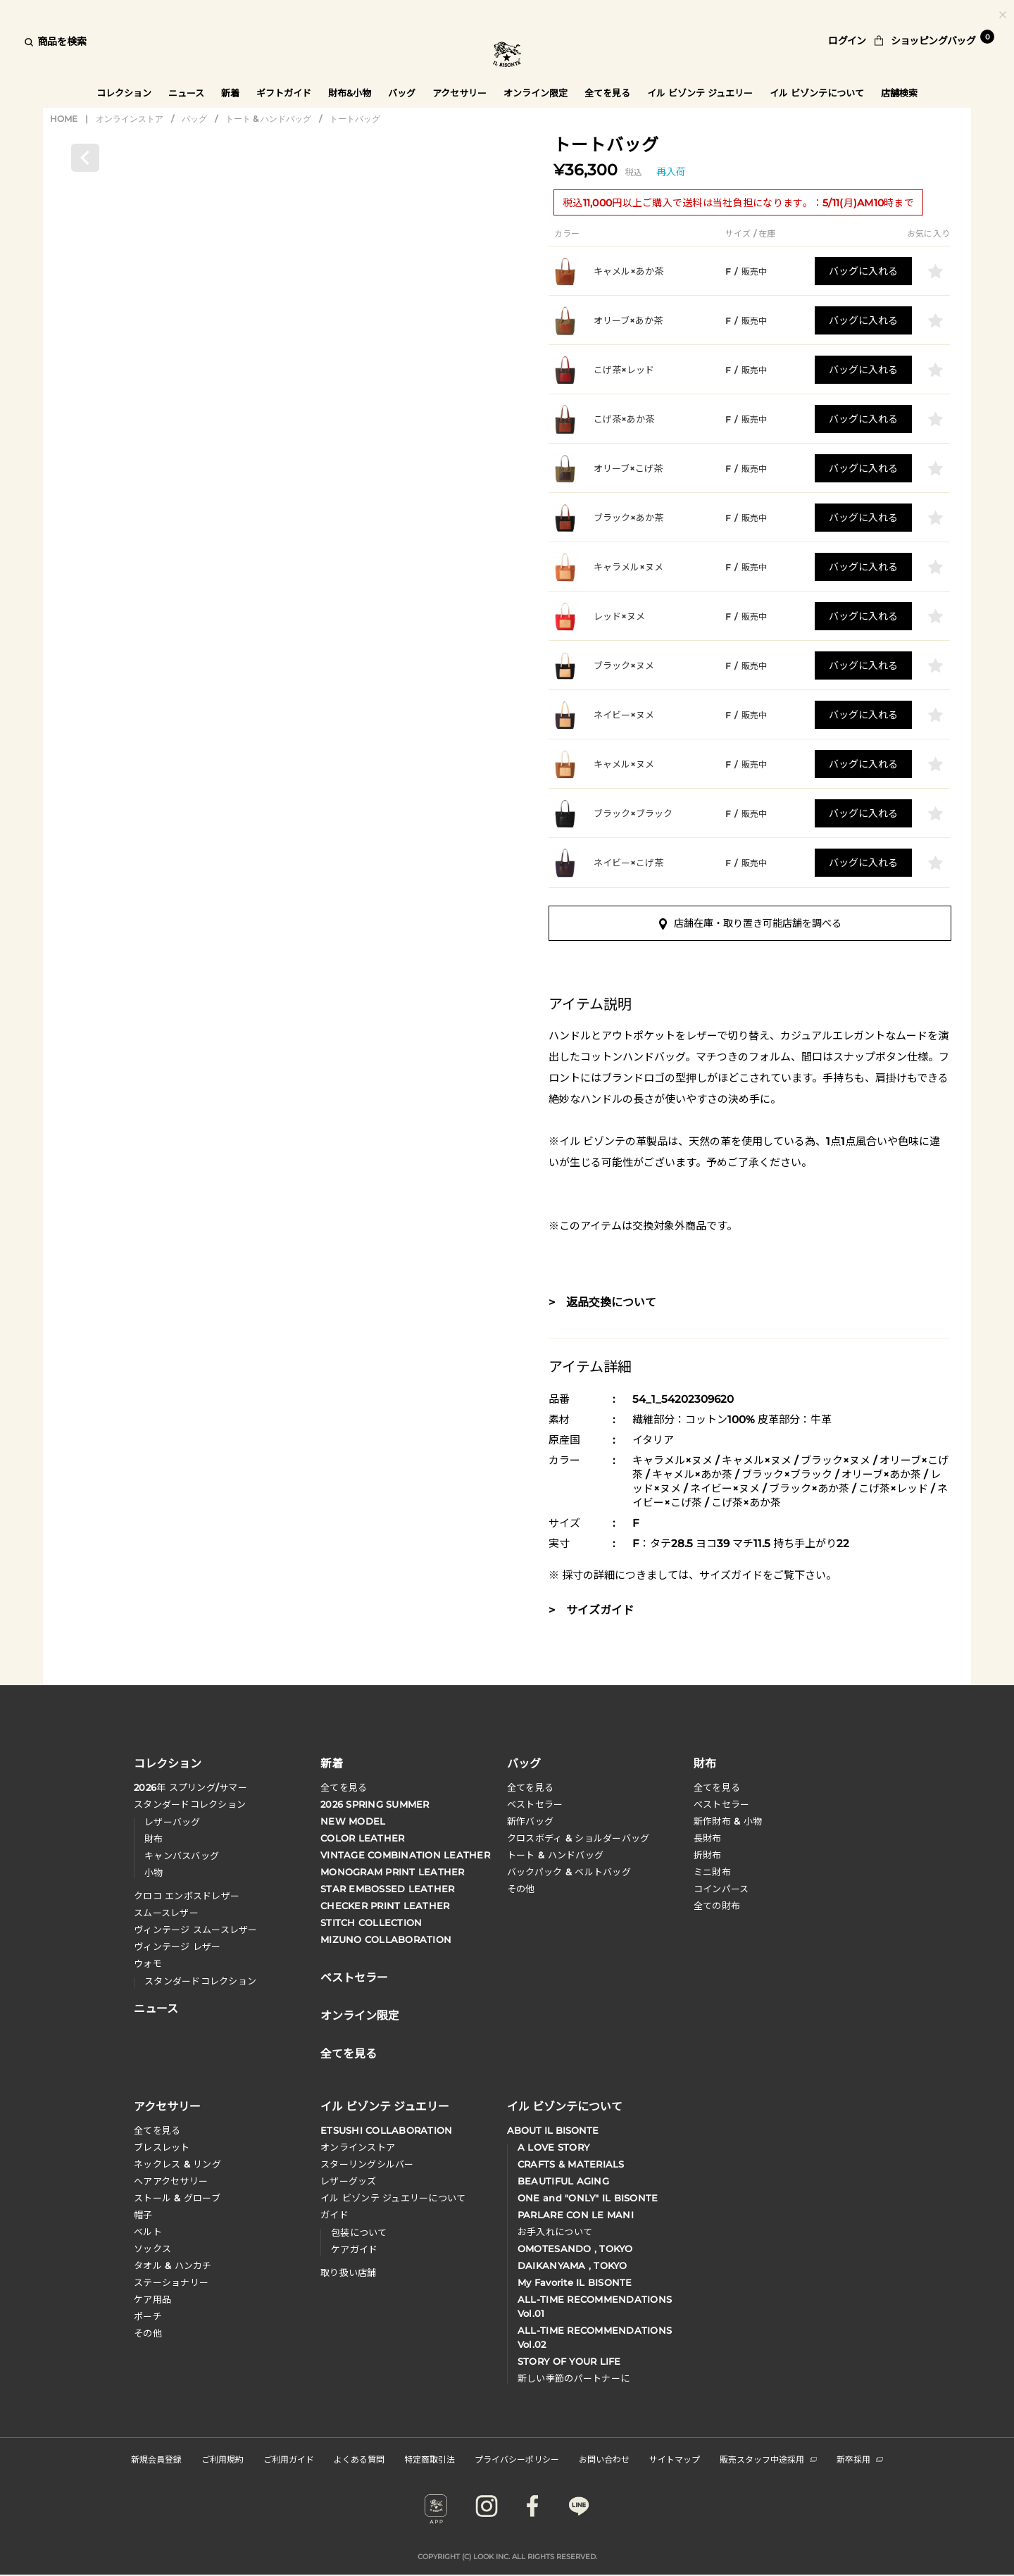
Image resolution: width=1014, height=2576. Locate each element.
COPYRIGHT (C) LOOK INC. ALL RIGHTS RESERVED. (507, 2558)
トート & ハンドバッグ (268, 120)
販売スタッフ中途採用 (768, 2461)
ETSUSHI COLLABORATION (386, 2132)
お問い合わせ (604, 2461)
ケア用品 (152, 2301)
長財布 (708, 1840)
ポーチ (148, 2318)
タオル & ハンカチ (173, 2267)
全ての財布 (717, 1907)
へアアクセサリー (171, 2183)
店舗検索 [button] (900, 93)
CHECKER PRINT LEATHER (384, 1907)
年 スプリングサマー (190, 1789)
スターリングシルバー (367, 2166)
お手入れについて (555, 2233)
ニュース (186, 93)
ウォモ (148, 1965)
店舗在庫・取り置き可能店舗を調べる (750, 925)
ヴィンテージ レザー (177, 1948)
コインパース (722, 1890)
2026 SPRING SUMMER (375, 1806)
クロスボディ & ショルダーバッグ (578, 1840)
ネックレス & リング (177, 2166)
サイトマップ (674, 2461)
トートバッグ (355, 120)
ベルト (148, 2233)
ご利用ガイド (288, 2461)
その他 (521, 1890)
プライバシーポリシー (517, 2461)
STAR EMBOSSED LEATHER (387, 1890)
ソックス (152, 2250)
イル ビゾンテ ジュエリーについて (393, 2200)
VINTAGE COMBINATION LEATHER (405, 1857)
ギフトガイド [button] (283, 93)
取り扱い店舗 (348, 2274)
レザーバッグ (172, 1824)
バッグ (194, 120)
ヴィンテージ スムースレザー (196, 1931)
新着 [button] (230, 93)
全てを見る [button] (608, 93)
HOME (63, 120)
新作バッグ (530, 1823)
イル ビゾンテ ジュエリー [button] (701, 93)
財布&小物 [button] (349, 93)
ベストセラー (535, 1806)
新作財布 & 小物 (728, 1823)
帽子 (143, 2216)
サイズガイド (731, 1577)
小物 (153, 1874)
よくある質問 (359, 2461)
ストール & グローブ (177, 2200)
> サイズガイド (591, 1612)
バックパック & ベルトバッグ (569, 1874)
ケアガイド (354, 2251)
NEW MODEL (352, 1823)
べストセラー (722, 1806)
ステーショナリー (171, 2284)
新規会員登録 (156, 2461)
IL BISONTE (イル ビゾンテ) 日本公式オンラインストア (507, 56)
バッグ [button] (401, 93)
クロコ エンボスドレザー (186, 1897)
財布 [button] (705, 1764)
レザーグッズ (348, 2183)
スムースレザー (166, 1914)
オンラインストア (129, 120)
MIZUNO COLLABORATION (385, 1941)
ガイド (334, 2216)
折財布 (708, 1857)
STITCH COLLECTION (371, 1924)
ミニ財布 (712, 1874)
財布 (153, 1840)
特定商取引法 (429, 2461)
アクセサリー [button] (459, 93)
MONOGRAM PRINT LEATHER (392, 1874)
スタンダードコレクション (190, 1806)
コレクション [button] (123, 93)
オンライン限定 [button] (536, 93)
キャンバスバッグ (181, 1857)
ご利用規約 (222, 2461)
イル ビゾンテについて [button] (818, 93)
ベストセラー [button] (354, 1978)
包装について (359, 2234)
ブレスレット (162, 2149)
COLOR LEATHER (362, 1840)
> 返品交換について (602, 1304)
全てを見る (343, 1789)
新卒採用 (860, 2461)
